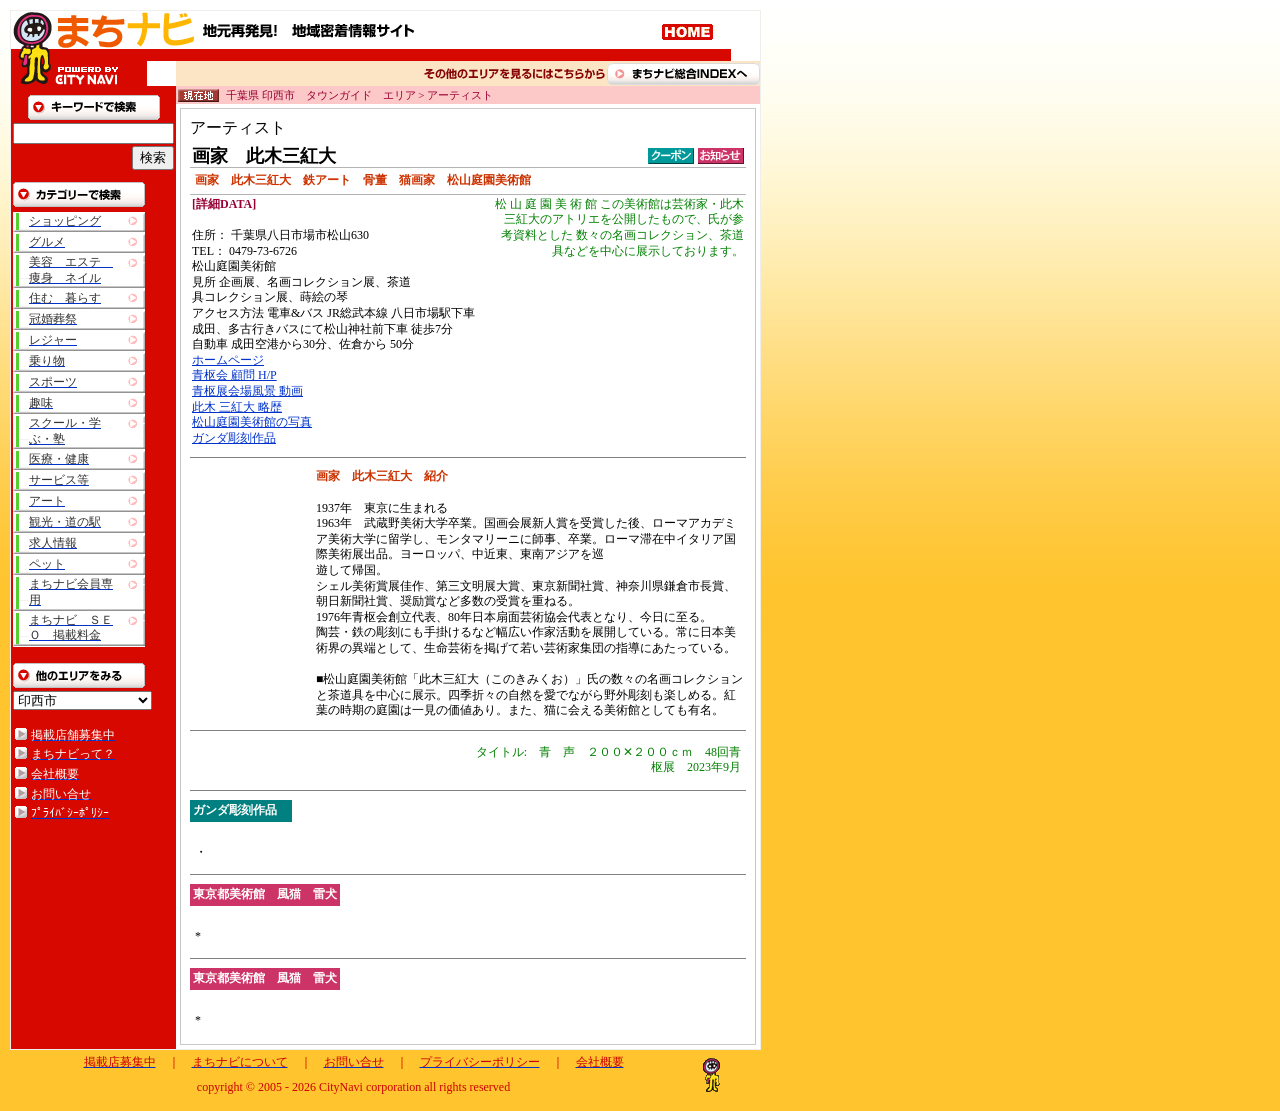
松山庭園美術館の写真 (252, 422)
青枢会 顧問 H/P (234, 375)
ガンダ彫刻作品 (234, 438)
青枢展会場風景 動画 (247, 391)
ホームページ (228, 360)
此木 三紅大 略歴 (237, 407)
